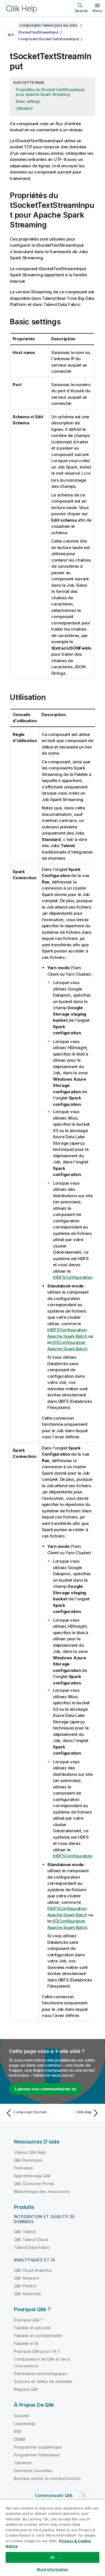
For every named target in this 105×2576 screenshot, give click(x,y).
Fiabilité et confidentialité (38, 2335)
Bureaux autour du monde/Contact (47, 2478)
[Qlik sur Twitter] (83, 2495)
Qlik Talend (25, 2231)
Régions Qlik (26, 2389)
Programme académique (38, 2446)
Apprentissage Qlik (32, 2175)
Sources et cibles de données (43, 2381)
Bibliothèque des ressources (42, 2191)
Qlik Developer (28, 2159)
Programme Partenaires (37, 2454)
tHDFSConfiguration (72, 1277)
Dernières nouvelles (33, 2470)
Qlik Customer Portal (34, 2183)
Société (21, 2415)
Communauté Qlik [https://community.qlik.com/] (54, 2495)
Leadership (25, 2423)
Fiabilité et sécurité (32, 2327)
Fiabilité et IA (26, 2343)
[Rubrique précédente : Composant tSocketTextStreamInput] (28, 2112)
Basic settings (28, 101)
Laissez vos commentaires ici (45, 2088)
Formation (23, 2167)
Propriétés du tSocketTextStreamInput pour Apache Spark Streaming (50, 92)
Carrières (23, 2462)
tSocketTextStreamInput (38, 32)
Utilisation (24, 108)
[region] (52, 2537)
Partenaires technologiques (40, 2373)
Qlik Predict (25, 2285)
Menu (97, 10)
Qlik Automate (27, 2293)
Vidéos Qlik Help (30, 2152)
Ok (52, 2557)
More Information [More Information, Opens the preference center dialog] (52, 2569)
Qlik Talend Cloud (31, 2239)
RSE (17, 2431)
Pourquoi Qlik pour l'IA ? (37, 2351)
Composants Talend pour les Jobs (48, 25)
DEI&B (19, 2439)
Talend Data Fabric (32, 2247)
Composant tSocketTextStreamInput (48, 39)
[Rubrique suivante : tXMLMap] (77, 2112)
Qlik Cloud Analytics (33, 2270)
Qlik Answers (26, 2277)
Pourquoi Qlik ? (28, 2319)
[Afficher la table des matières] (11, 25)
